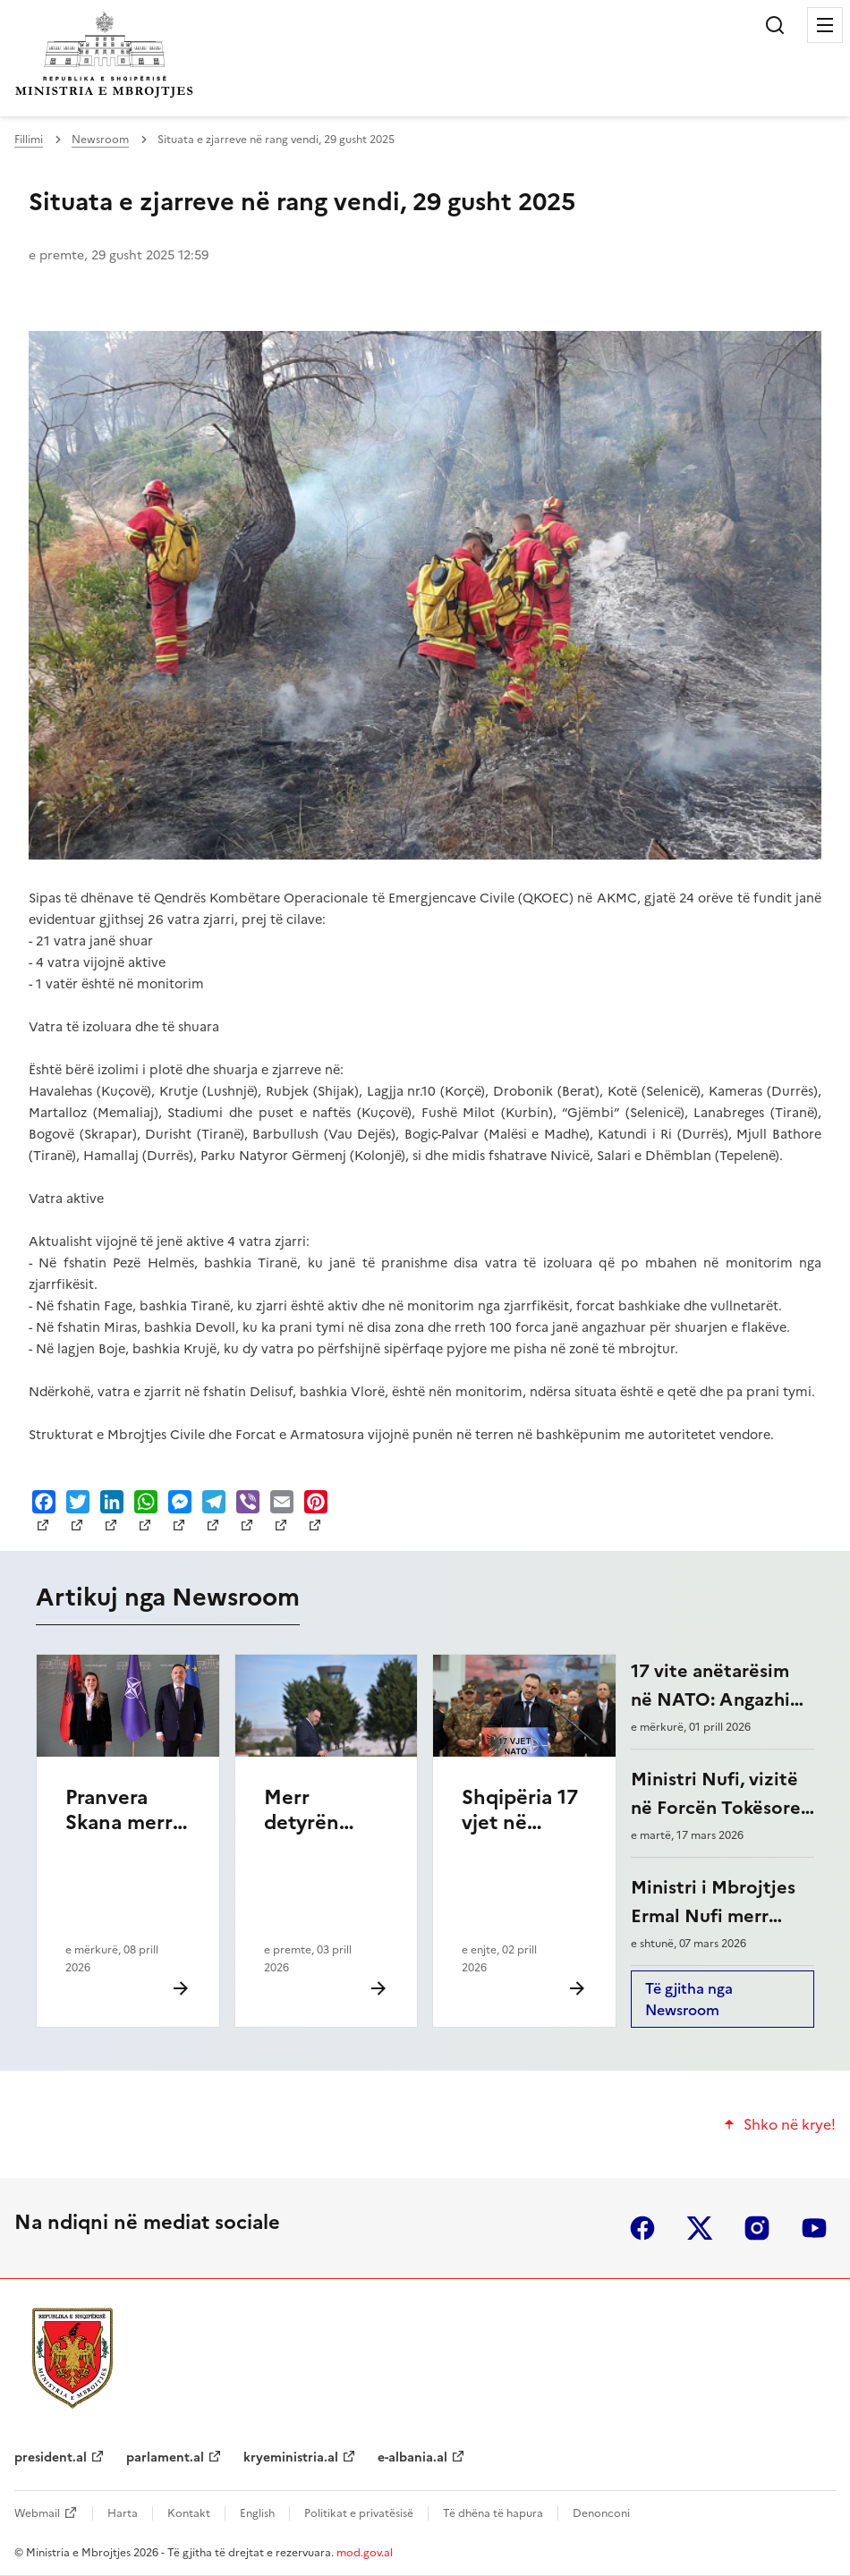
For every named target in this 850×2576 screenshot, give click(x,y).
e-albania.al (412, 2457)
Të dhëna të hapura (493, 2513)
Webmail (37, 2513)
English (257, 2513)
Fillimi (28, 139)
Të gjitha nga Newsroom (689, 1999)
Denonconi (601, 2513)
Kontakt (188, 2513)
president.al (50, 2457)
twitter (699, 2228)
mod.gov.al (364, 2553)
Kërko (775, 25)
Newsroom (100, 139)
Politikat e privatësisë (358, 2513)
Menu (825, 25)
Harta (122, 2513)
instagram (756, 2228)
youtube (814, 2228)
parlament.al (165, 2457)
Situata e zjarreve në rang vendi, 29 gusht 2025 (302, 201)
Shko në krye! (790, 2124)
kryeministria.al (290, 2457)
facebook (642, 2228)
